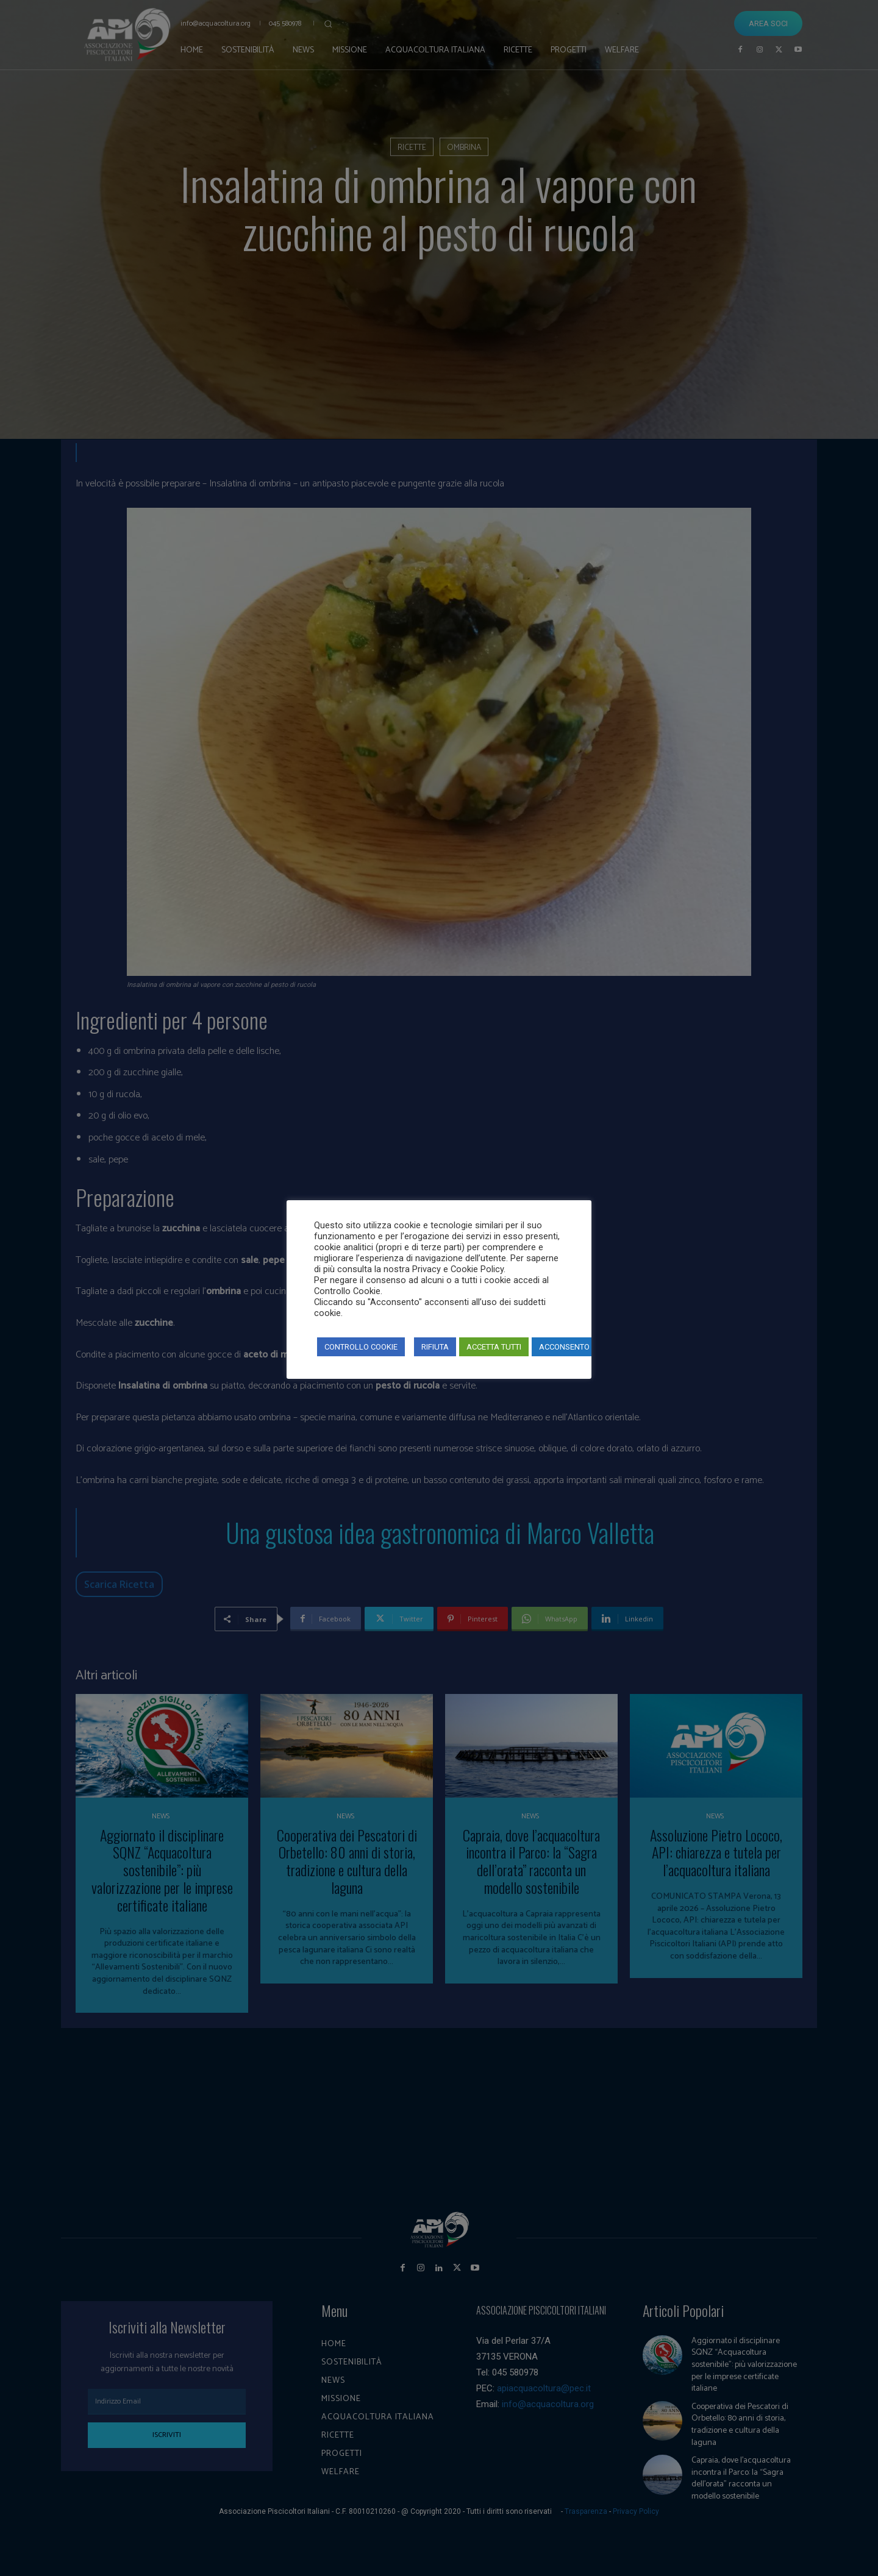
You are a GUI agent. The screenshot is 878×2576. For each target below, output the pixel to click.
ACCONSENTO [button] (564, 1346)
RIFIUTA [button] (435, 1346)
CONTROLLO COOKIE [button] (361, 1346)
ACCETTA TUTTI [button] (493, 1346)
